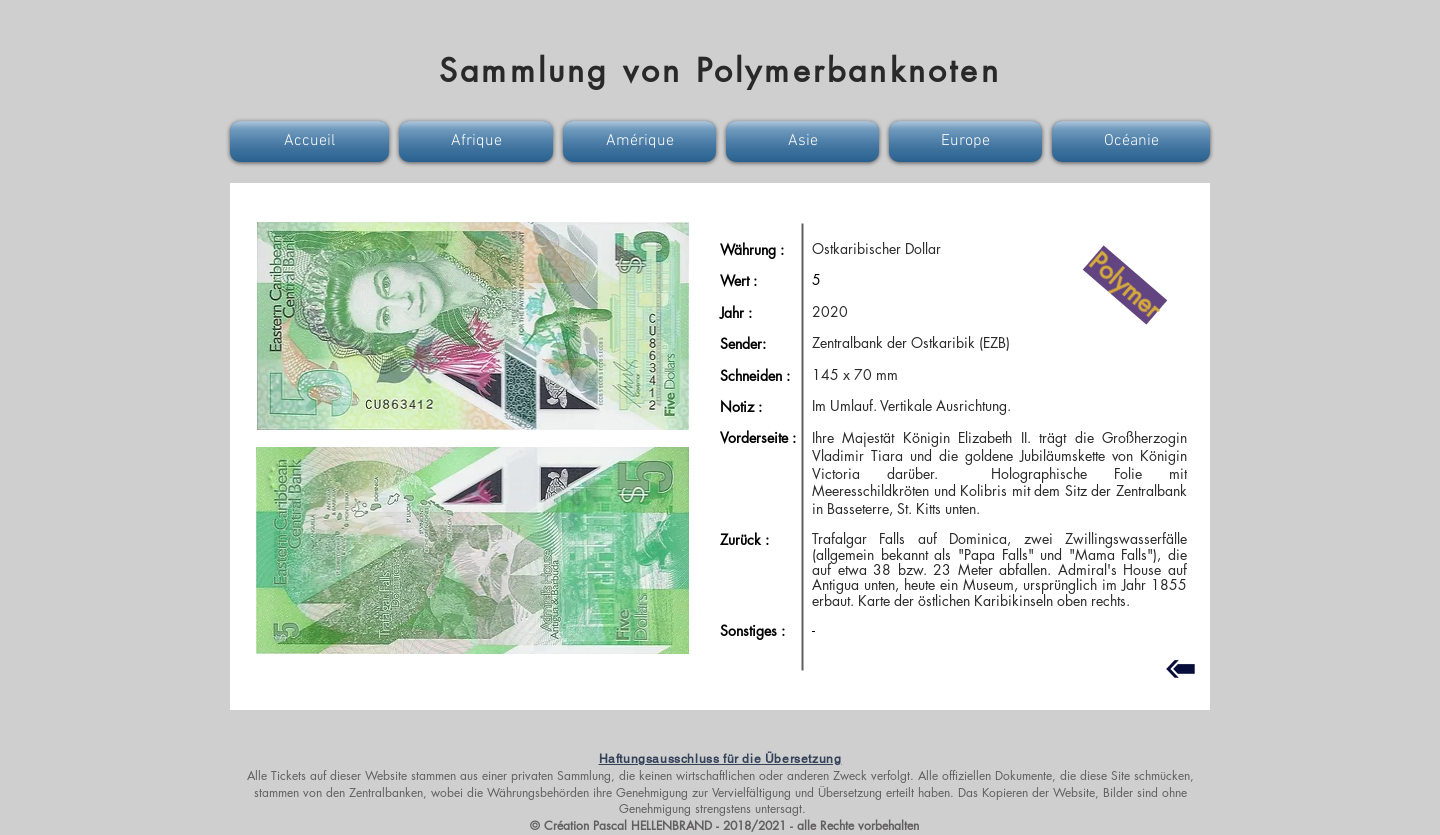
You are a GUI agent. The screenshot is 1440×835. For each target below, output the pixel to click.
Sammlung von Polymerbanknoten (720, 70)
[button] (312, 141)
